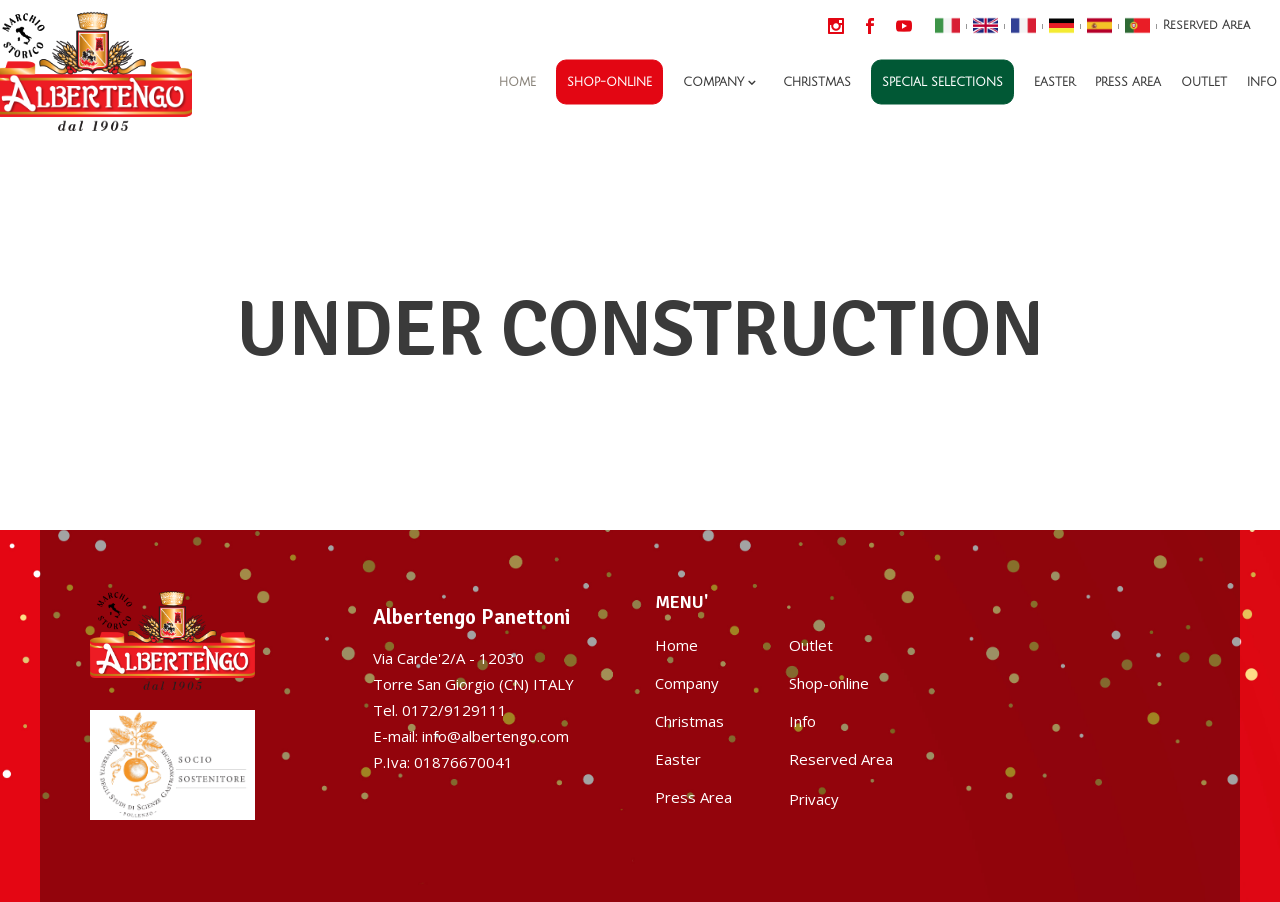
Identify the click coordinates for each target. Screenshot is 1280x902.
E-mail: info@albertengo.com (471, 736)
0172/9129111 (454, 710)
